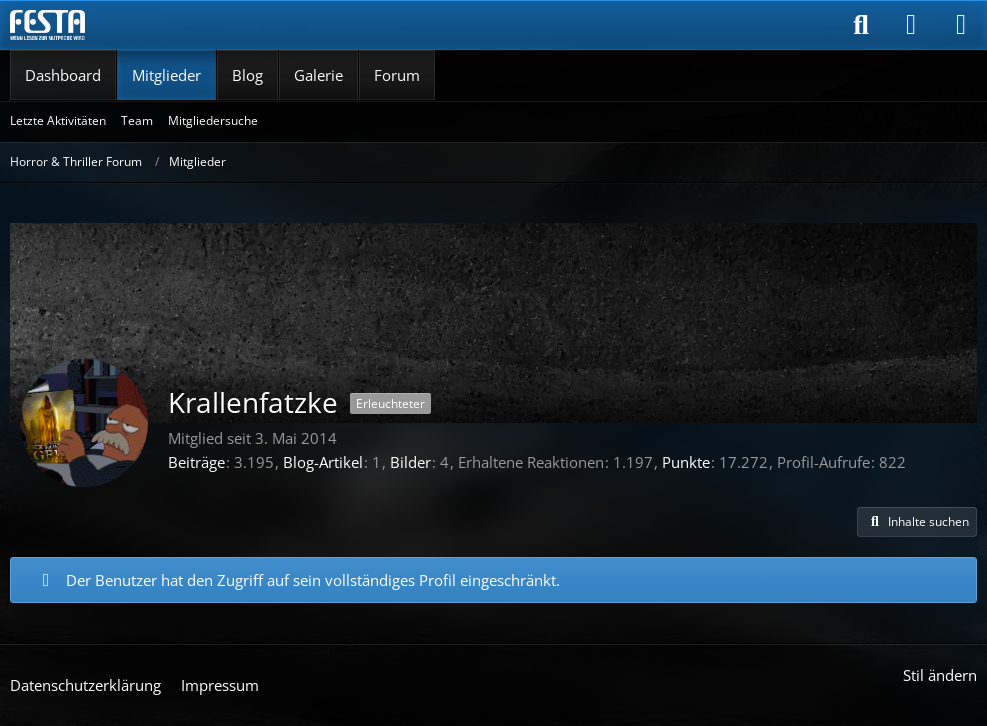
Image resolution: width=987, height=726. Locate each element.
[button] (917, 522)
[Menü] (961, 25)
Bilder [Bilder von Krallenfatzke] (410, 462)
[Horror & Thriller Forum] (47, 25)
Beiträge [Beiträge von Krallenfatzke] (196, 462)
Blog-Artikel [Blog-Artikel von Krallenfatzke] (323, 462)
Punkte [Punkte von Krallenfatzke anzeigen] (686, 462)
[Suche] (861, 25)
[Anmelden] (911, 25)
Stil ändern (940, 675)
